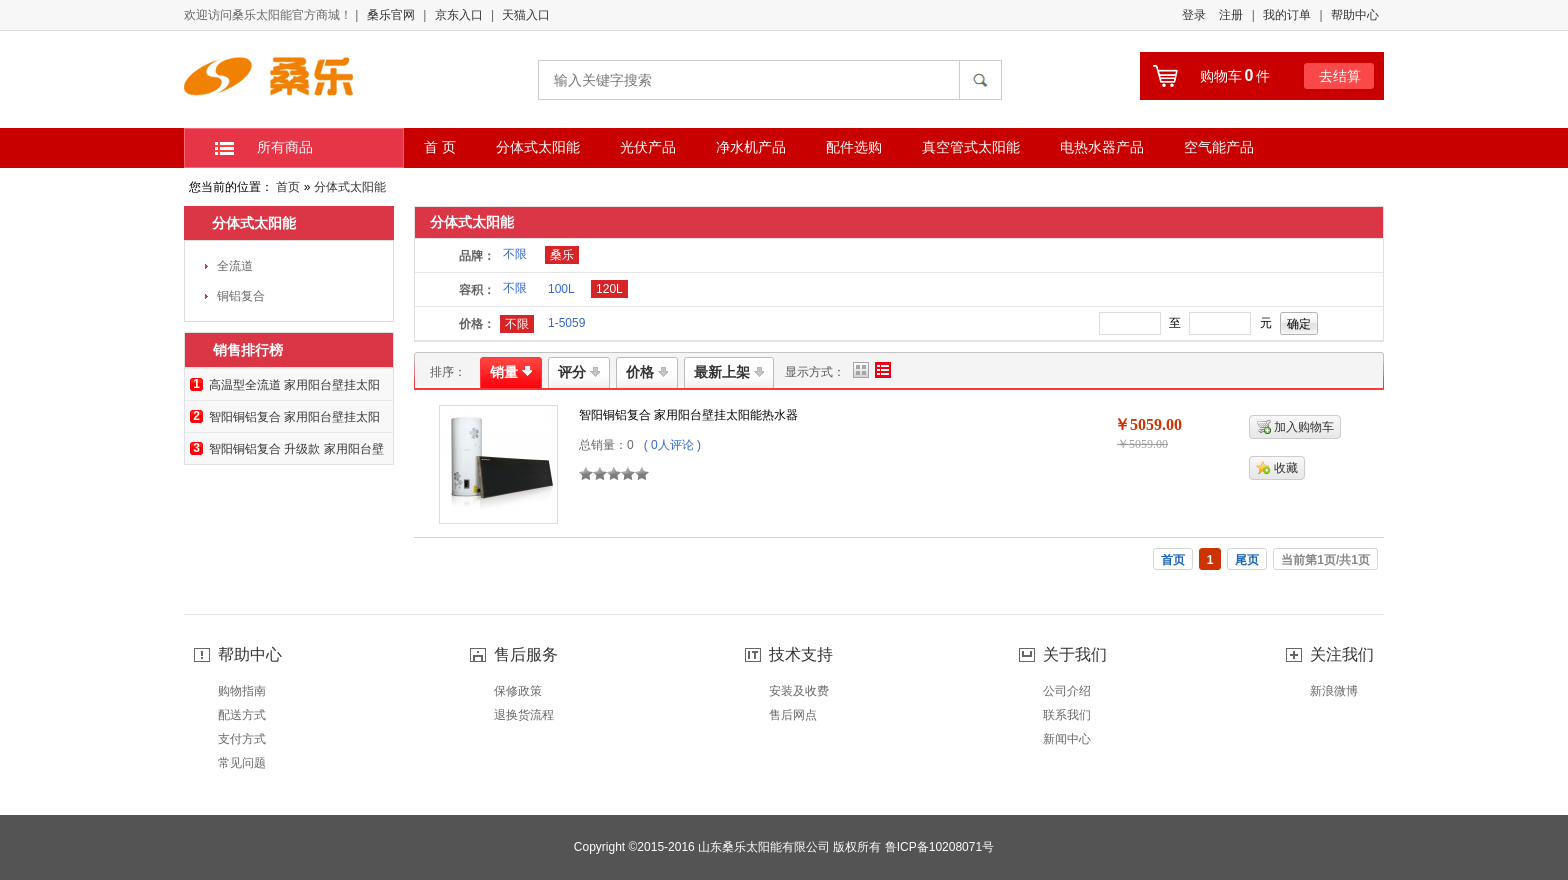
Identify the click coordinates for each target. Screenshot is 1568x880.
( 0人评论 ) (672, 445)
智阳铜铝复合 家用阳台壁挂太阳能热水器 (688, 415)
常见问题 (242, 763)
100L (561, 289)
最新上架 (729, 372)
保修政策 (518, 691)
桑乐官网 (391, 15)
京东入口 (459, 15)
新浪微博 (1334, 691)
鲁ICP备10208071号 (939, 847)
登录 (1194, 15)
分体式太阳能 (350, 187)
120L (609, 289)
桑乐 (562, 255)
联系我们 (1067, 715)
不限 (515, 254)
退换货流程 (524, 715)
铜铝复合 (241, 296)
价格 (647, 372)
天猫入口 (526, 15)
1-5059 (566, 323)
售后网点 (793, 715)
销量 (511, 372)
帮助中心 (1355, 15)
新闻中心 (1067, 739)
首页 (288, 187)
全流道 (235, 266)
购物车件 (1235, 76)
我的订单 (1287, 15)
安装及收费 (799, 691)
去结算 (1340, 76)
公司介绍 (1067, 691)
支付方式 (242, 739)
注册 (1231, 15)
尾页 (1247, 560)
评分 (579, 372)
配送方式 (242, 715)
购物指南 (242, 691)
